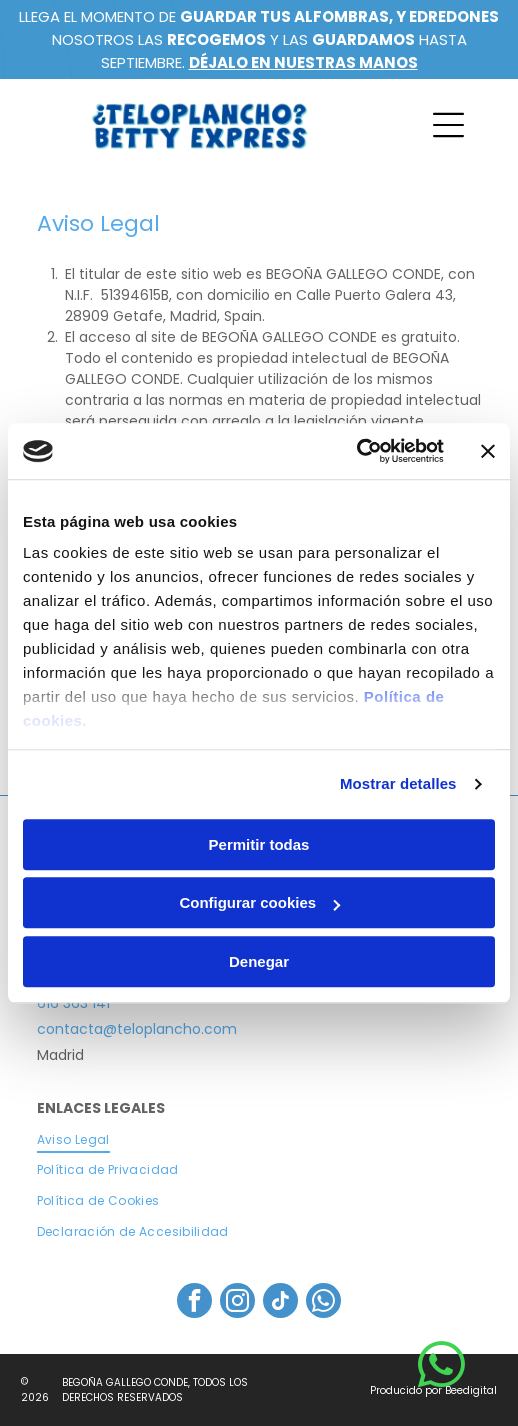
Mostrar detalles (398, 783)
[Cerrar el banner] (488, 451)
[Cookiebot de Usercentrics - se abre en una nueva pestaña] (356, 451)
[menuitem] (259, 1139)
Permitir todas (259, 844)
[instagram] (237, 1303)
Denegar (259, 961)
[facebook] (194, 1303)
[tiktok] (280, 1303)
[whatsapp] (323, 1303)
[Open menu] (448, 125)
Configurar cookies (259, 902)
